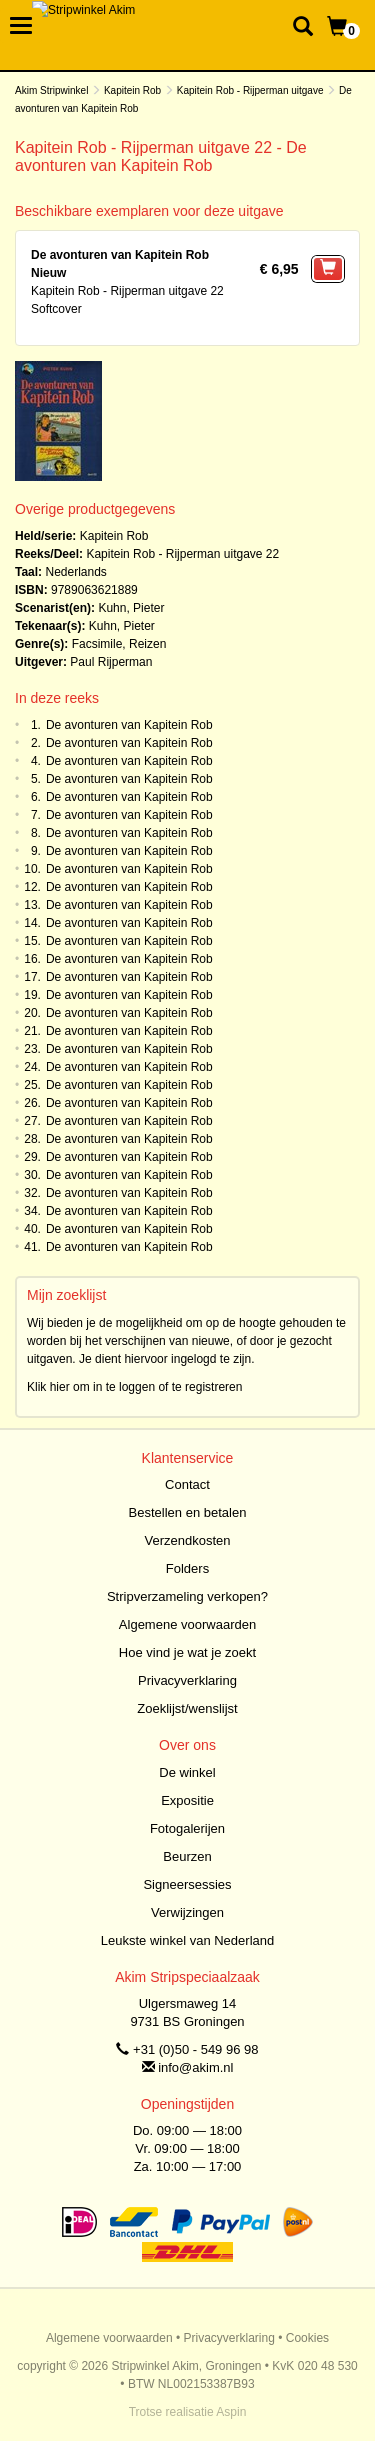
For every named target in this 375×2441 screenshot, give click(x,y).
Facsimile (97, 644)
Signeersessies (187, 1884)
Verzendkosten (187, 1540)
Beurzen (187, 1856)
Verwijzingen (187, 1912)
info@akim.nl (195, 2067)
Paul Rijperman (111, 662)
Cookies (307, 2338)
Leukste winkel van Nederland (187, 1940)
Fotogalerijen (187, 1828)
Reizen (147, 644)
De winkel (187, 1772)
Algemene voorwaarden (187, 1624)
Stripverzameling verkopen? (187, 1596)
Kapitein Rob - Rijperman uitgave (250, 90)
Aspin (231, 2412)
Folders (187, 1568)
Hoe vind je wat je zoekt (187, 1652)
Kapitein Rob (132, 90)
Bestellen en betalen (188, 1512)
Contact (187, 1484)
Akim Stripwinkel (51, 90)
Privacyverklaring (187, 1680)
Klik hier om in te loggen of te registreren (134, 1387)
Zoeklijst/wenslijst (187, 1708)
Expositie (187, 1800)
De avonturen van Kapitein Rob (129, 725)
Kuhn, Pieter (131, 608)
